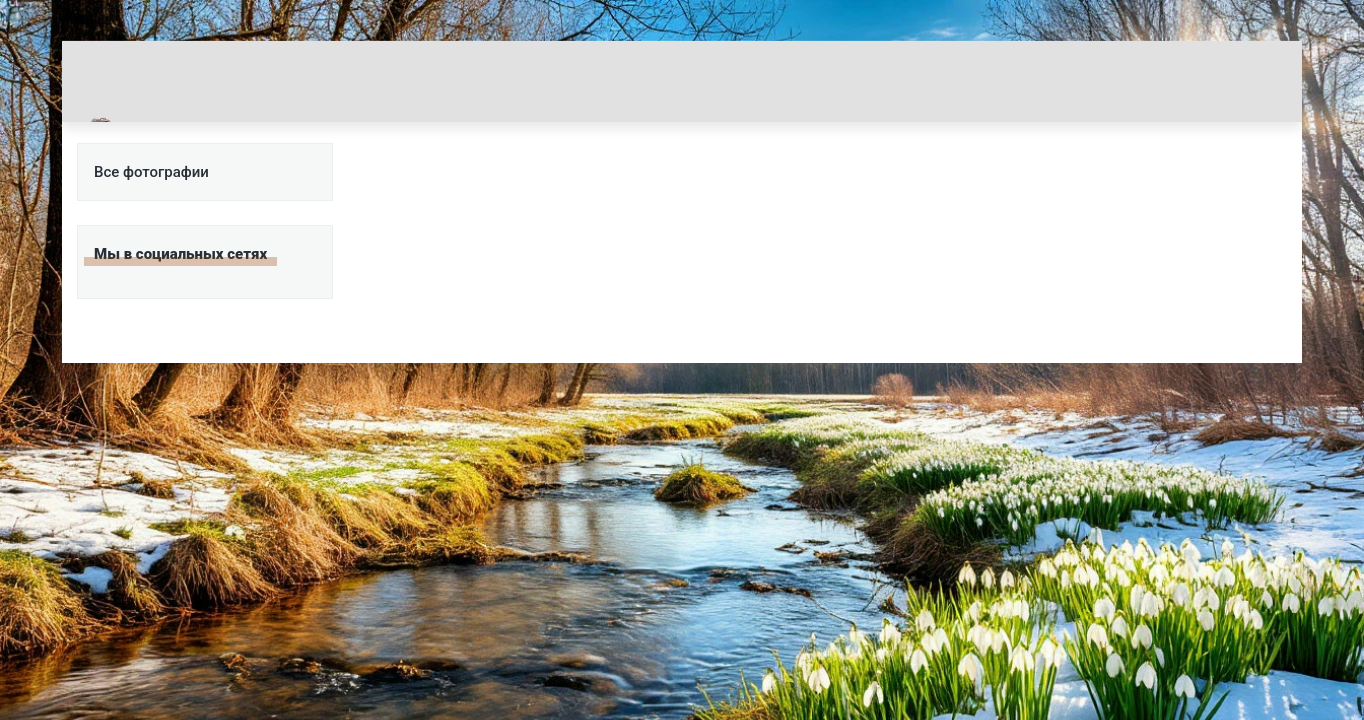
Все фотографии (151, 172)
